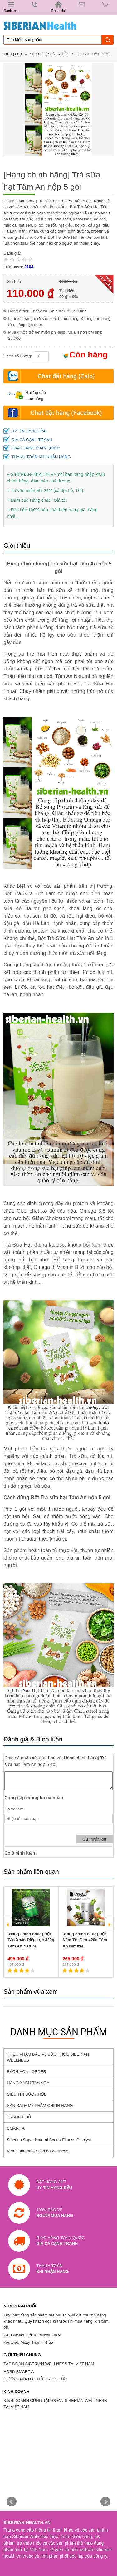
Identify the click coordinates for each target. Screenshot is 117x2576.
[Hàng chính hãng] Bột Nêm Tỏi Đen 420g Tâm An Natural (84, 1940)
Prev (12, 2502)
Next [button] (109, 1924)
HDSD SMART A (18, 2371)
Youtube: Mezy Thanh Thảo (28, 2342)
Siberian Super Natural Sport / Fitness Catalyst (49, 2139)
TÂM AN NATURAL (93, 54)
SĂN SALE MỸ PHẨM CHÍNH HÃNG (40, 2105)
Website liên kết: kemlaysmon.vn (32, 2335)
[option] (30, 1932)
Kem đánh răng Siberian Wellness (37, 2151)
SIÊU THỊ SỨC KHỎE (49, 54)
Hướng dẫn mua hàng (27, 395)
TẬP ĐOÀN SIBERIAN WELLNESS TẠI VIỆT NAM (48, 2364)
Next (105, 2502)
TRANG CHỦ (19, 2117)
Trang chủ (12, 54)
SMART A (16, 2128)
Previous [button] (8, 1924)
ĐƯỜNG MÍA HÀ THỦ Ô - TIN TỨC (35, 2379)
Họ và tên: (13, 1809)
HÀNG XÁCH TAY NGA (28, 2083)
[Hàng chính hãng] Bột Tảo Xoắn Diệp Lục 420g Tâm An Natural (30, 1940)
